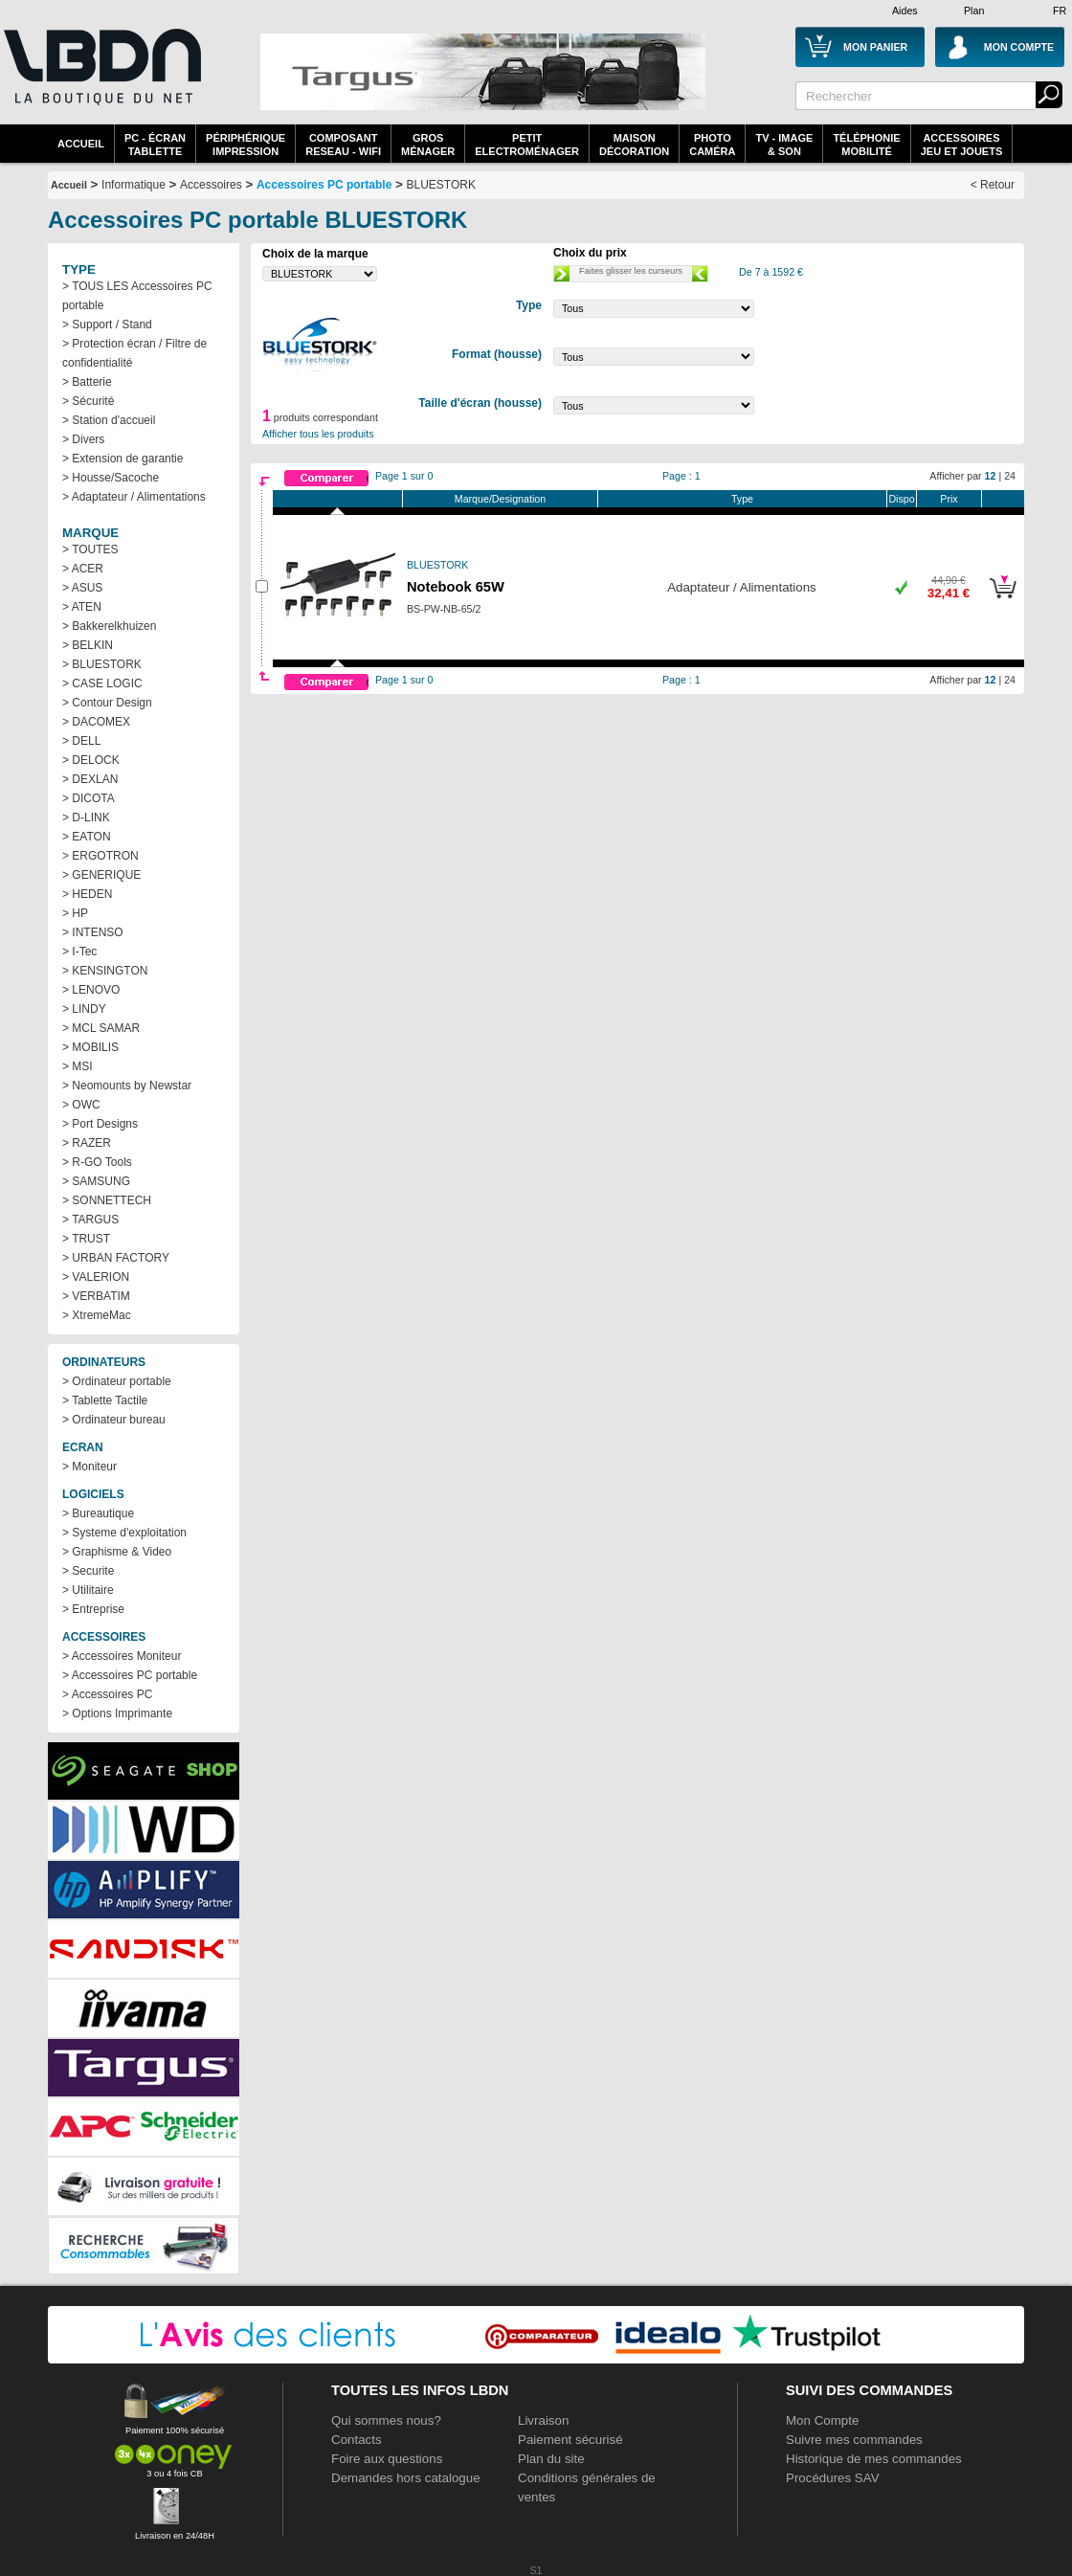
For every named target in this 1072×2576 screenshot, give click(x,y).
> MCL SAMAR (101, 1028)
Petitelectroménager (527, 144)
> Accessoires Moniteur (121, 1656)
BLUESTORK (441, 184)
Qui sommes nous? (386, 2420)
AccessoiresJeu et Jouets (962, 144)
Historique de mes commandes (874, 2459)
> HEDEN (87, 894)
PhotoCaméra (712, 144)
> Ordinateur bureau (114, 1419)
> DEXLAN (90, 779)
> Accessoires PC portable (129, 1675)
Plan (974, 10)
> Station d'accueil (108, 420)
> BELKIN (87, 645)
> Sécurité (88, 401)
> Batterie (87, 382)
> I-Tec (79, 951)
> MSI (77, 1066)
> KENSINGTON (104, 970)
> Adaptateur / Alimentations (134, 497)
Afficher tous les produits (318, 433)
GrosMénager (428, 144)
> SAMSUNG (96, 1181)
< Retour (993, 184)
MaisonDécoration (634, 144)
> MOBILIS (90, 1047)
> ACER (82, 568)
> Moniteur (89, 1466)
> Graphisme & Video (116, 1551)
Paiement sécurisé (570, 2439)
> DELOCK (91, 760)
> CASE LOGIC (102, 683)
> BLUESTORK (102, 664)
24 (1010, 476)
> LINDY (84, 1009)
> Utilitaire (88, 1590)
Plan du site (551, 2459)
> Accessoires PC (107, 1694)
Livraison (543, 2420)
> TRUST (86, 1238)
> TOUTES (90, 549)
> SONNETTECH (106, 1200)
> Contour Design (107, 702)
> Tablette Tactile (104, 1400)
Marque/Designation (500, 498)
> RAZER (86, 1143)
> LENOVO (91, 990)
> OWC (81, 1104)
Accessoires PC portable (324, 184)
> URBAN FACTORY (115, 1258)
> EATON (86, 836)
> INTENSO (92, 932)
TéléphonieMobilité (866, 144)
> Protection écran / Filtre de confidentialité (134, 353)
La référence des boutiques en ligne (100, 78)
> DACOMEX (96, 721)
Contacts (356, 2439)
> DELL (81, 741)
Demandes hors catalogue (405, 2478)
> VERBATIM (96, 1296)
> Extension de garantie (122, 458)
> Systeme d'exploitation (124, 1532)
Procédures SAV (833, 2478)
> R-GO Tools (97, 1162)
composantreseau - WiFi (343, 144)
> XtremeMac (96, 1315)
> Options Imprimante (117, 1713)
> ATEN (81, 607)
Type (742, 498)
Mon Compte (822, 2420)
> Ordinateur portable (116, 1381)
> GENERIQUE (101, 875)
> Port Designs (100, 1124)
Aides (905, 10)
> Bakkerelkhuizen (109, 626)
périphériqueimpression (245, 144)
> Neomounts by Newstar (126, 1085)
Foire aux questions (386, 2459)
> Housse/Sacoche (110, 477)
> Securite (88, 1571)
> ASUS (82, 587)
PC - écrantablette (155, 144)
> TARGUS (90, 1219)
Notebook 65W (455, 586)
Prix (948, 498)
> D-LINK (86, 817)
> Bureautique (98, 1513)
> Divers (83, 439)
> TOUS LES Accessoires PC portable (137, 296)
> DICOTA (88, 798)
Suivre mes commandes (854, 2439)
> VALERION (95, 1277)
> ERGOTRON (100, 855)
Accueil (80, 143)
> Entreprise (93, 1609)
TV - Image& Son (784, 144)
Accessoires (211, 184)
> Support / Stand (107, 324)
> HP (75, 913)
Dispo (901, 498)
